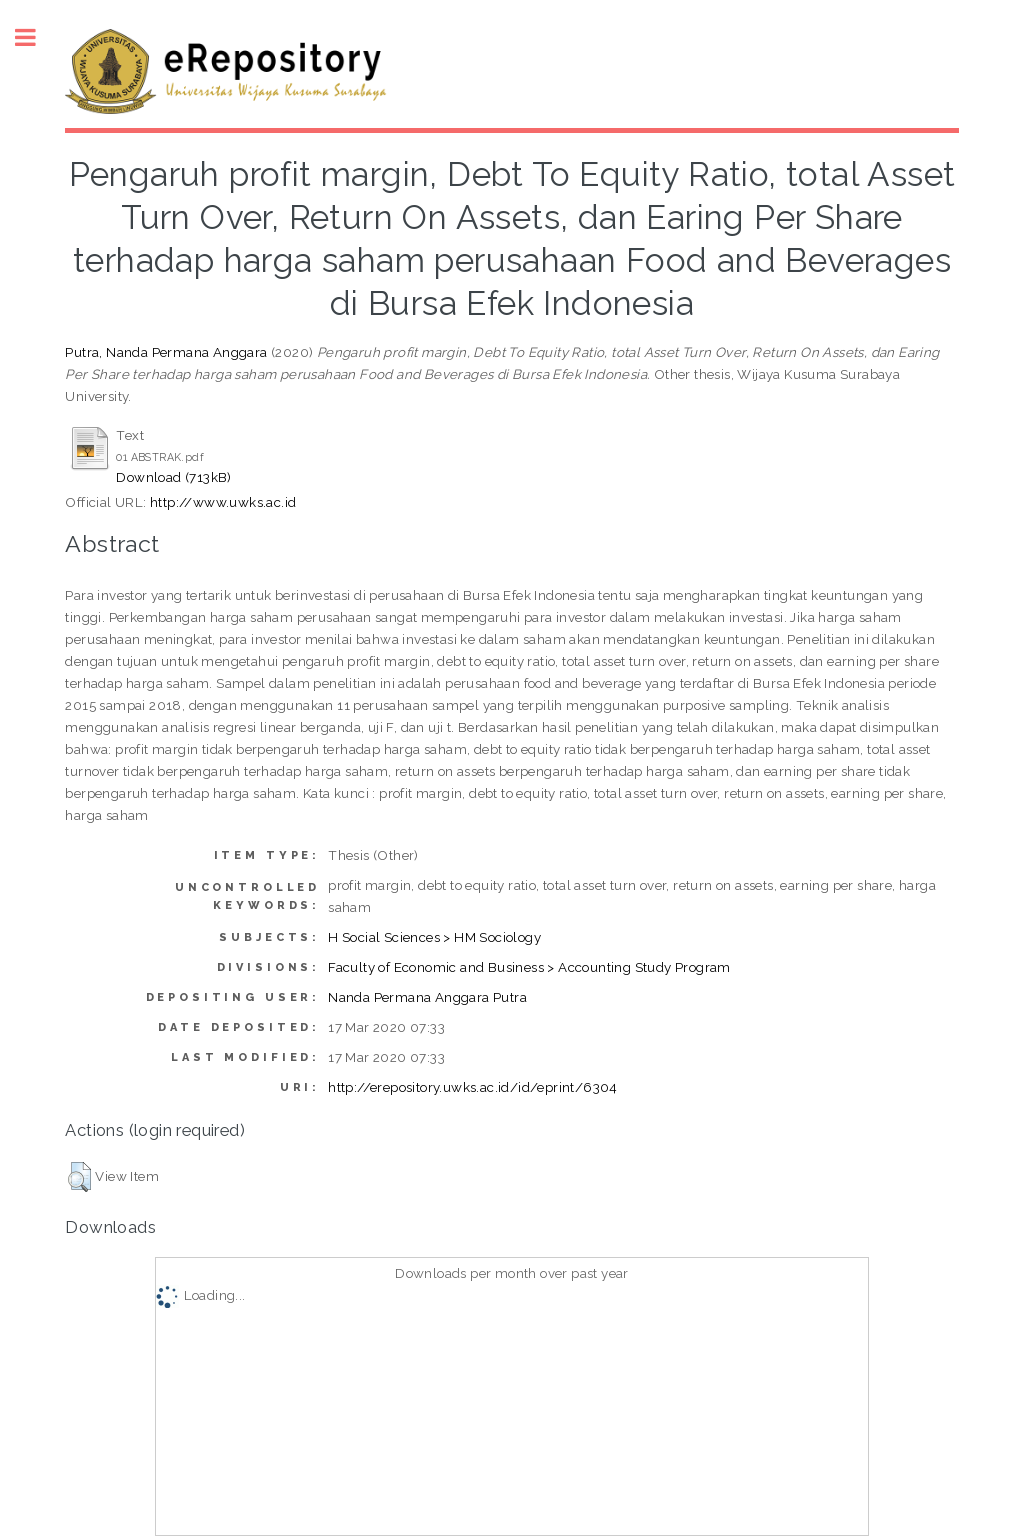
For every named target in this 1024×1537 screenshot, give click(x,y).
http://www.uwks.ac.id (223, 502)
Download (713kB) (173, 477)
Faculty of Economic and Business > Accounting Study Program (529, 967)
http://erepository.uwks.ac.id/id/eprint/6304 (473, 1087)
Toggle (36, 37)
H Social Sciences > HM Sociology (434, 937)
